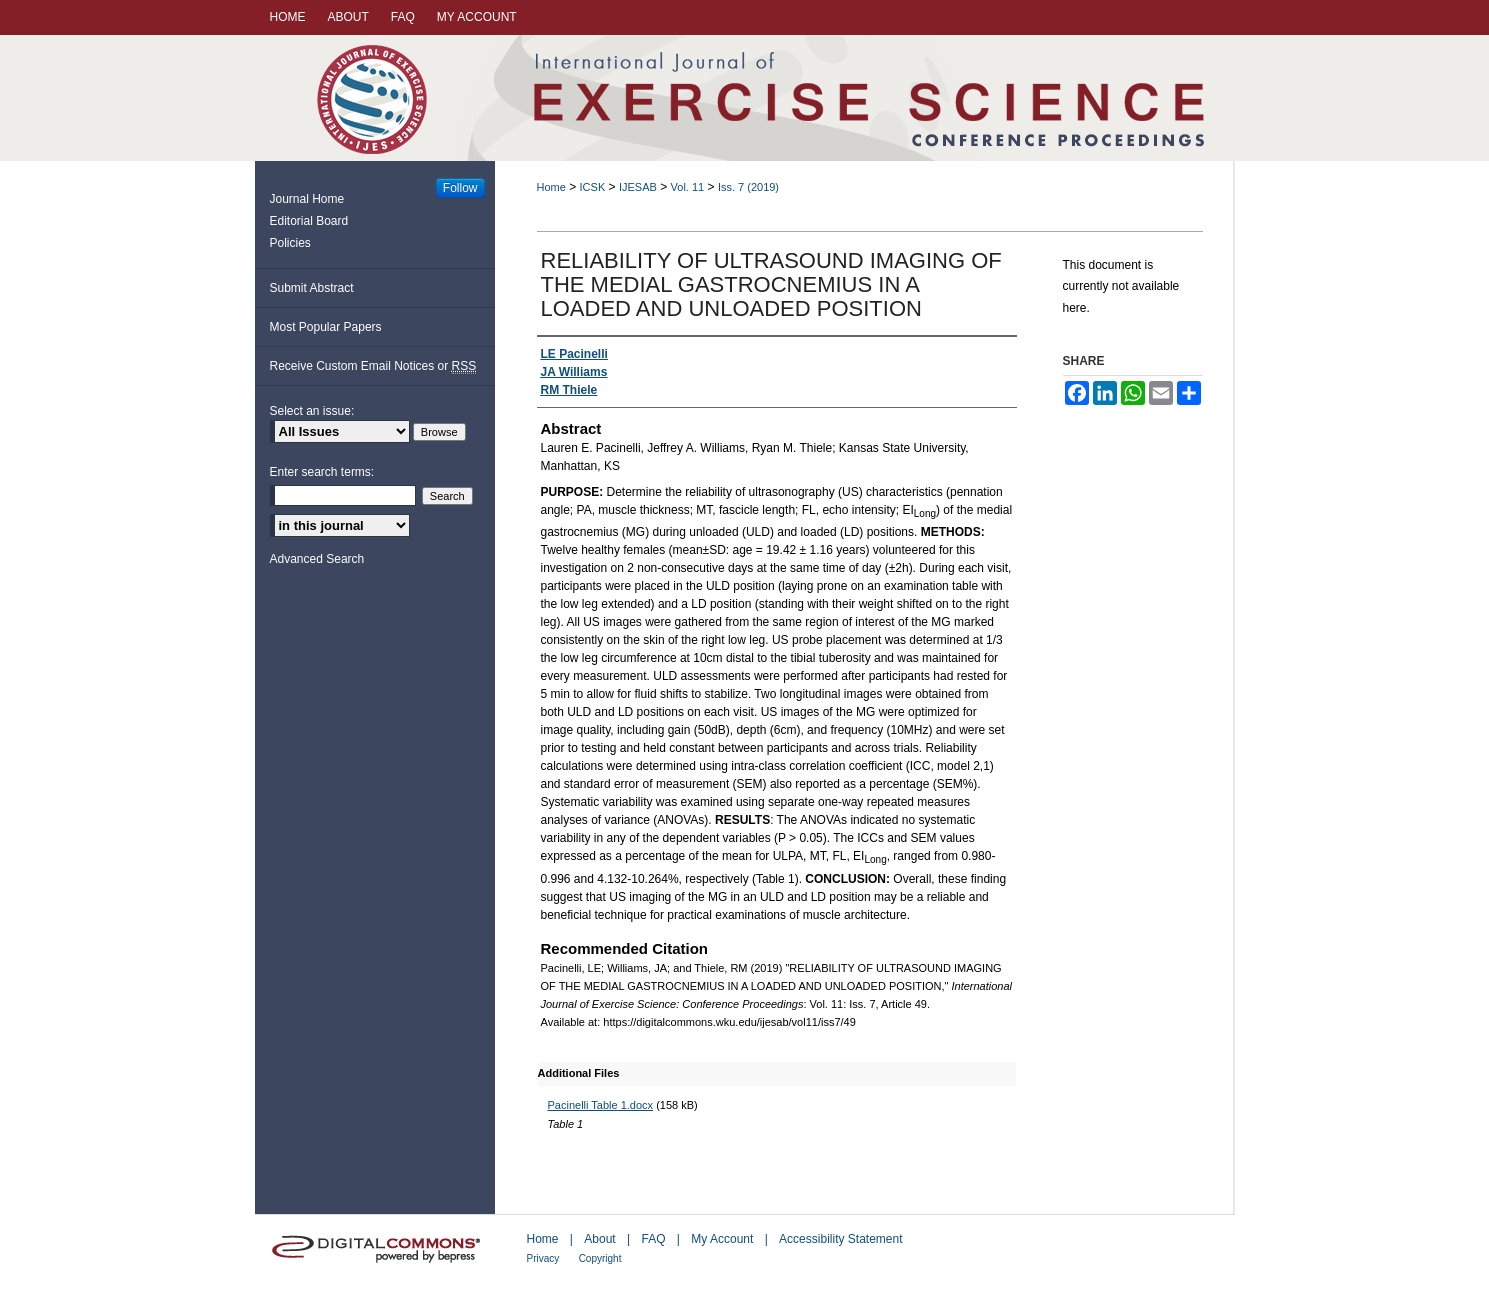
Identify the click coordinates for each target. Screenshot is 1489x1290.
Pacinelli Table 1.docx (601, 1105)
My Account (722, 1239)
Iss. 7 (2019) (748, 187)
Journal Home (307, 199)
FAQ (653, 1239)
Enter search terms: (322, 472)
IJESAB (638, 187)
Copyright (600, 1258)
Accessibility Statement (840, 1239)
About (599, 1239)
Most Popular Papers (326, 327)
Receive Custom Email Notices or (373, 366)
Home (551, 187)
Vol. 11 (688, 187)
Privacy (543, 1258)
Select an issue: (312, 411)
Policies (290, 243)
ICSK (593, 187)
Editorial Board (309, 221)
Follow (460, 188)
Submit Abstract (312, 288)
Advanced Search (317, 559)
